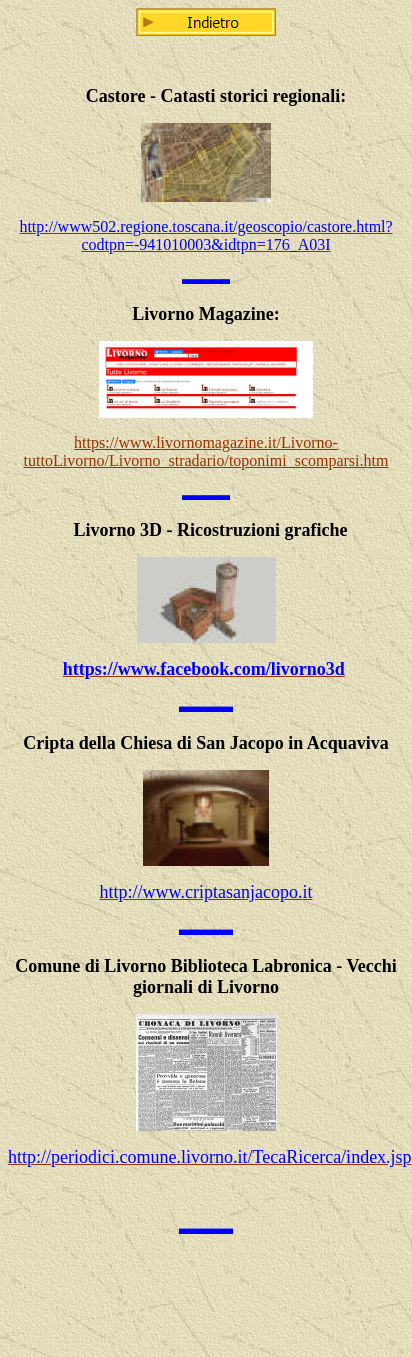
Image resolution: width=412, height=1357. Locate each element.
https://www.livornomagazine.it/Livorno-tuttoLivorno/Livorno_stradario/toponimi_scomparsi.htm (206, 451)
